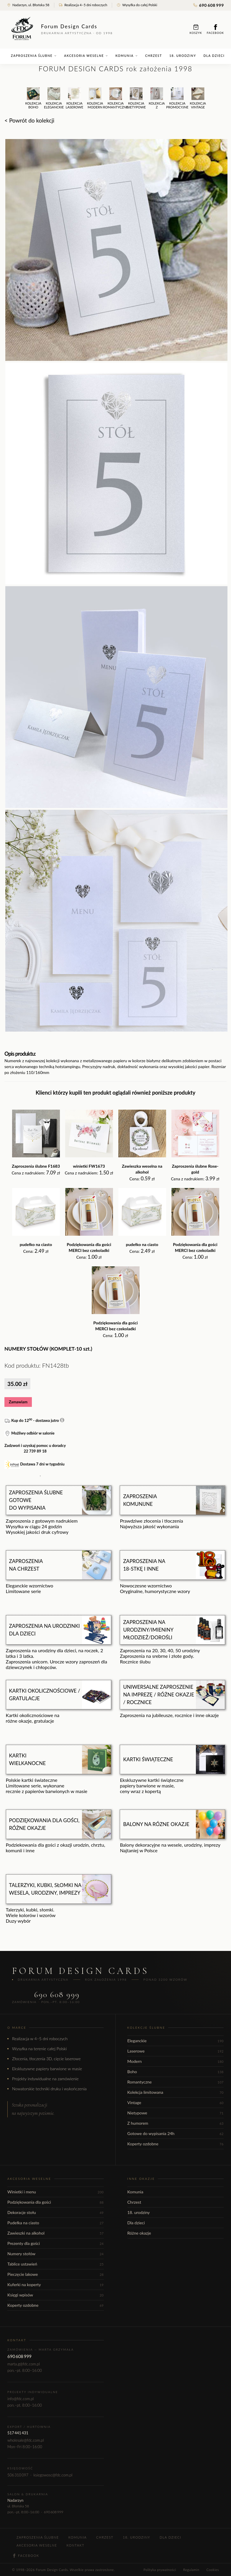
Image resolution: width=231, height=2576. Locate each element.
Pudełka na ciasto (55, 2222)
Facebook (215, 29)
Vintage (175, 2102)
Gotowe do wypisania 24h (175, 2133)
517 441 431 (17, 2432)
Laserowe (175, 2050)
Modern (175, 2061)
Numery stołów (55, 2253)
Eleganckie (175, 2040)
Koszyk (196, 29)
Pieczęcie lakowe (55, 2274)
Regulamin (191, 2569)
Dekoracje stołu (55, 2212)
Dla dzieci (214, 55)
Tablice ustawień (55, 2263)
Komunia (126, 55)
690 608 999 (208, 5)
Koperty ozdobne (175, 2143)
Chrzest (153, 55)
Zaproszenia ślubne (34, 55)
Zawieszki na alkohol (55, 2232)
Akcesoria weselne (86, 55)
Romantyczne (175, 2081)
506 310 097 (17, 2475)
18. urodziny (182, 55)
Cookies (213, 2569)
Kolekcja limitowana (175, 2092)
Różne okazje (139, 2232)
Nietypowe (175, 2112)
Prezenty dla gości (55, 2243)
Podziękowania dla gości (55, 2202)
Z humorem (175, 2123)
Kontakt (75, 2545)
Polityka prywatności (159, 2569)
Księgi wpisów (55, 2294)
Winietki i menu (55, 2191)
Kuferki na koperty (55, 2284)
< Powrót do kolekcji (29, 120)
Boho (175, 2071)
